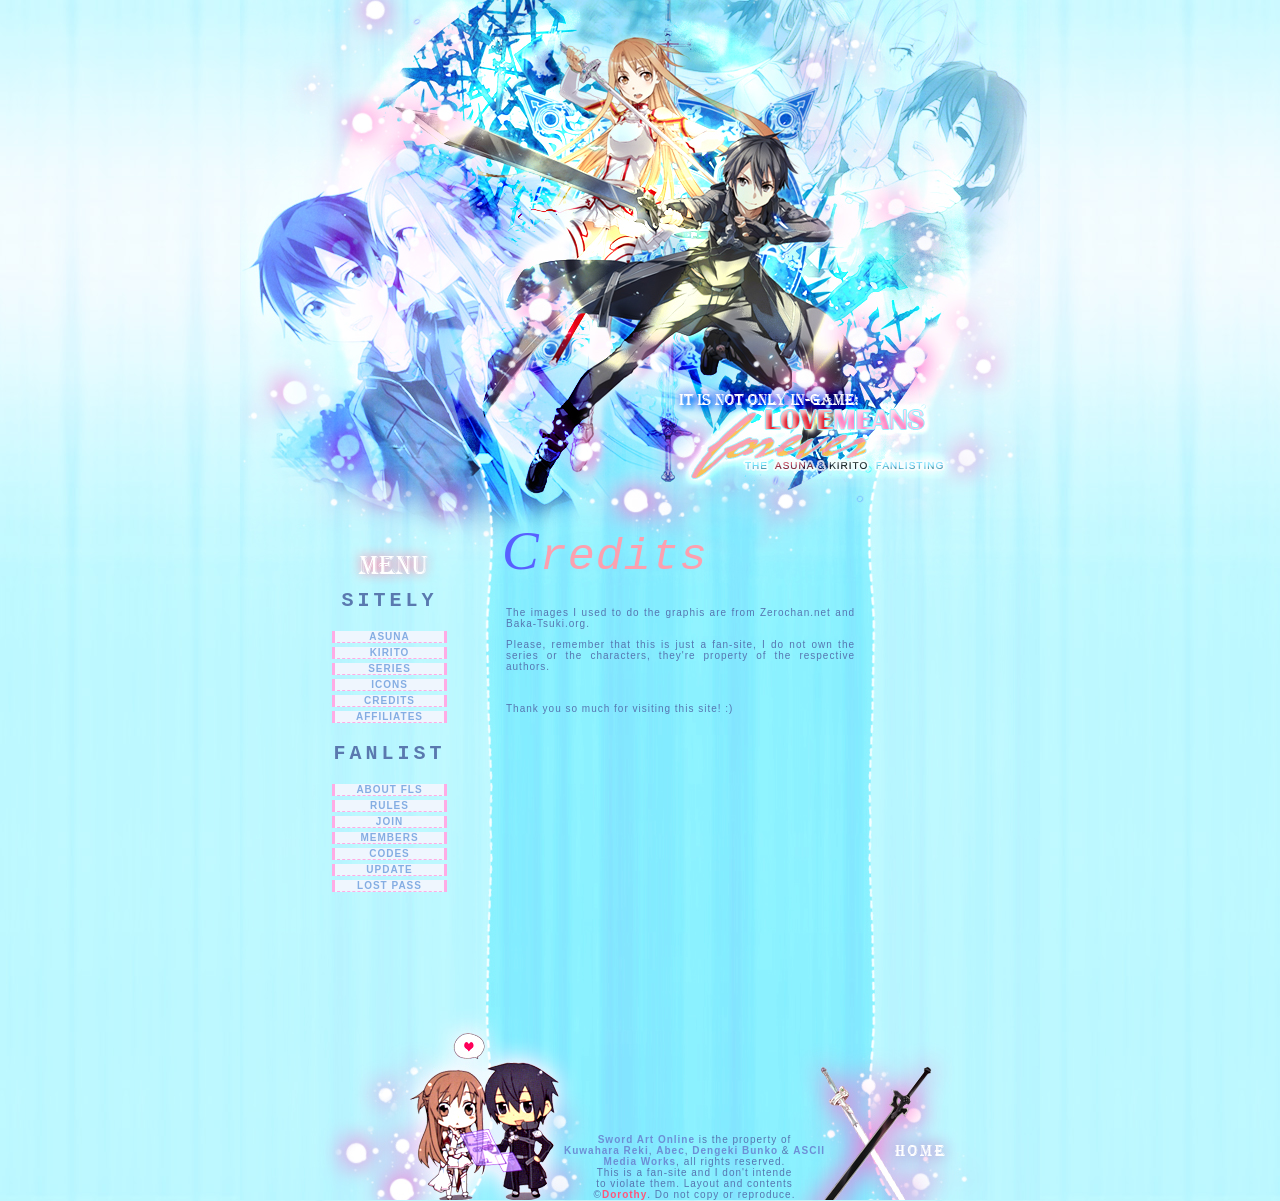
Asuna (389, 636)
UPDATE (389, 869)
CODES (389, 853)
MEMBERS (389, 837)
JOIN (389, 821)
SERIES (389, 668)
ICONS (389, 684)
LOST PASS (389, 885)
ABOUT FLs (389, 789)
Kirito (390, 652)
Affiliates (389, 716)
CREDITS (389, 700)
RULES (389, 805)
